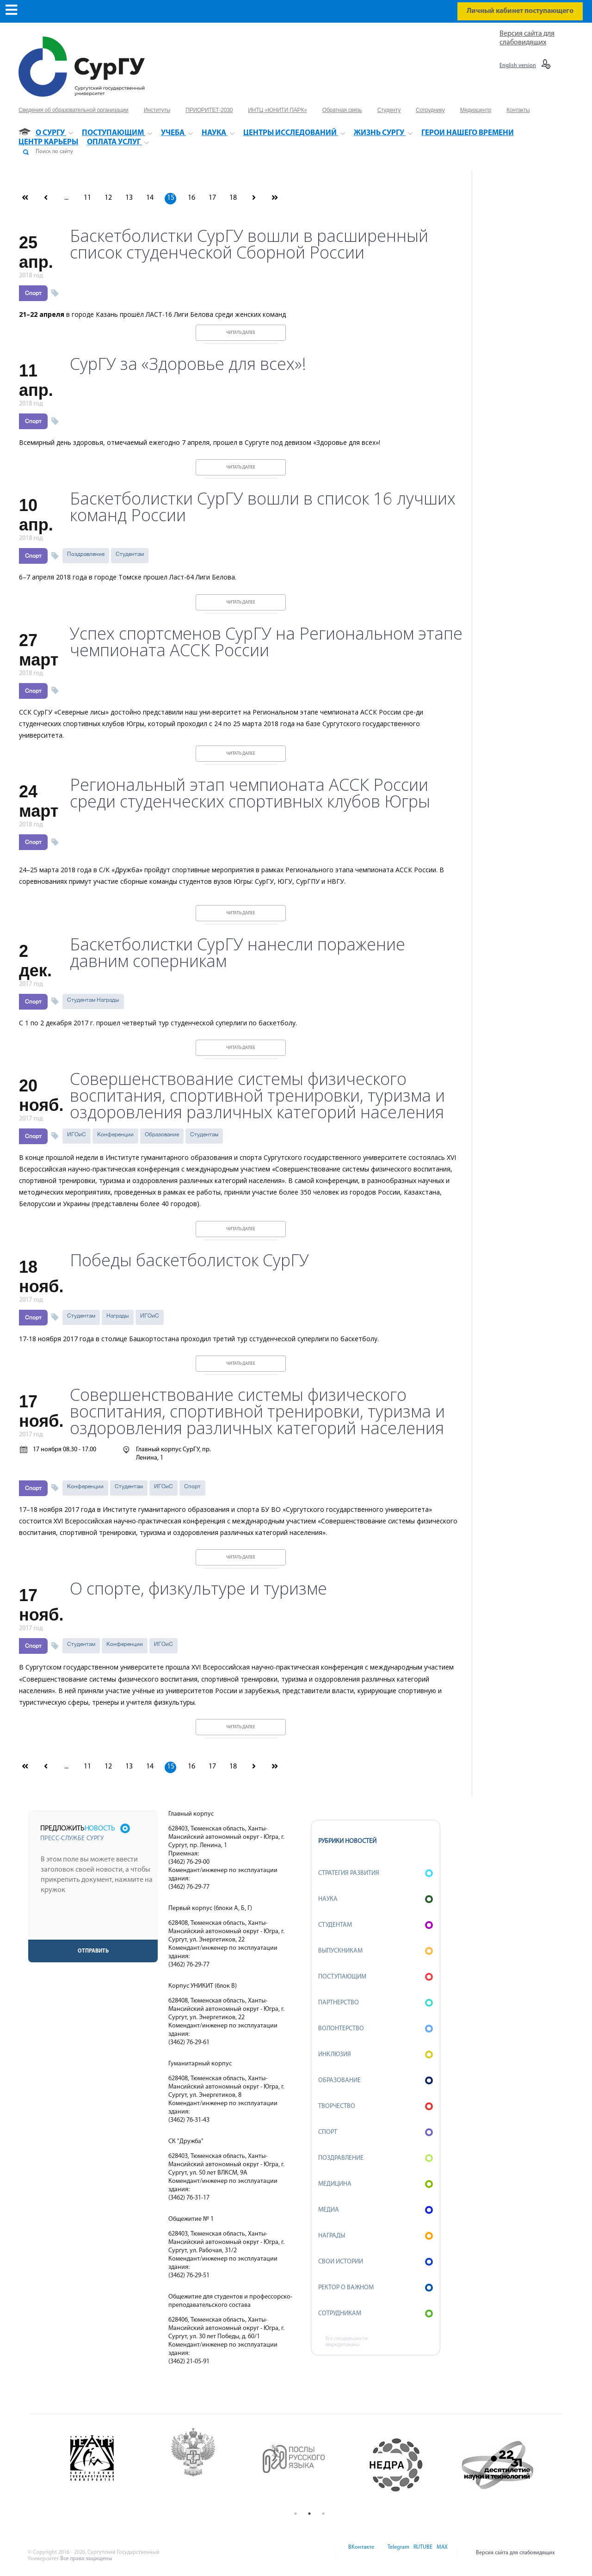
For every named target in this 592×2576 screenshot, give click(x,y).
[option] (107, 2465)
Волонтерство (375, 2029)
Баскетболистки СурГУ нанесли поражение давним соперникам (237, 952)
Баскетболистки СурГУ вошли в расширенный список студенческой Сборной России (249, 244)
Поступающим (375, 1977)
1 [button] (295, 2513)
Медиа (375, 2210)
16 (191, 198)
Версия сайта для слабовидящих (515, 2553)
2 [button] (309, 2513)
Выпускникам (375, 1951)
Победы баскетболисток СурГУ (189, 1260)
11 (87, 198)
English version (518, 65)
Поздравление (86, 554)
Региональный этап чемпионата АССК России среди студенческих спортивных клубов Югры (250, 793)
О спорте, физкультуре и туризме (198, 1588)
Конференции (115, 1134)
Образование (162, 1134)
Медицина (375, 2184)
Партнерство (375, 2003)
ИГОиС (76, 1134)
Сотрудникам (375, 2313)
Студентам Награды (93, 1000)
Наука (375, 1899)
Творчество (375, 2106)
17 (212, 198)
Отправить (93, 1951)
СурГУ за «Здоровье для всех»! (188, 364)
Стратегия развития (375, 1873)
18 (233, 198)
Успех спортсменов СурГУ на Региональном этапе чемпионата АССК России (266, 642)
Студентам (130, 554)
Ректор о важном (375, 2288)
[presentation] (94, 1922)
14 (150, 198)
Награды (117, 1316)
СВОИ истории (375, 2262)
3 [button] (323, 2513)
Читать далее (240, 332)
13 (129, 198)
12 (108, 198)
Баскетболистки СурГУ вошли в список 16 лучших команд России (263, 507)
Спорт (33, 293)
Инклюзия (375, 2054)
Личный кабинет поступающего (520, 11)
